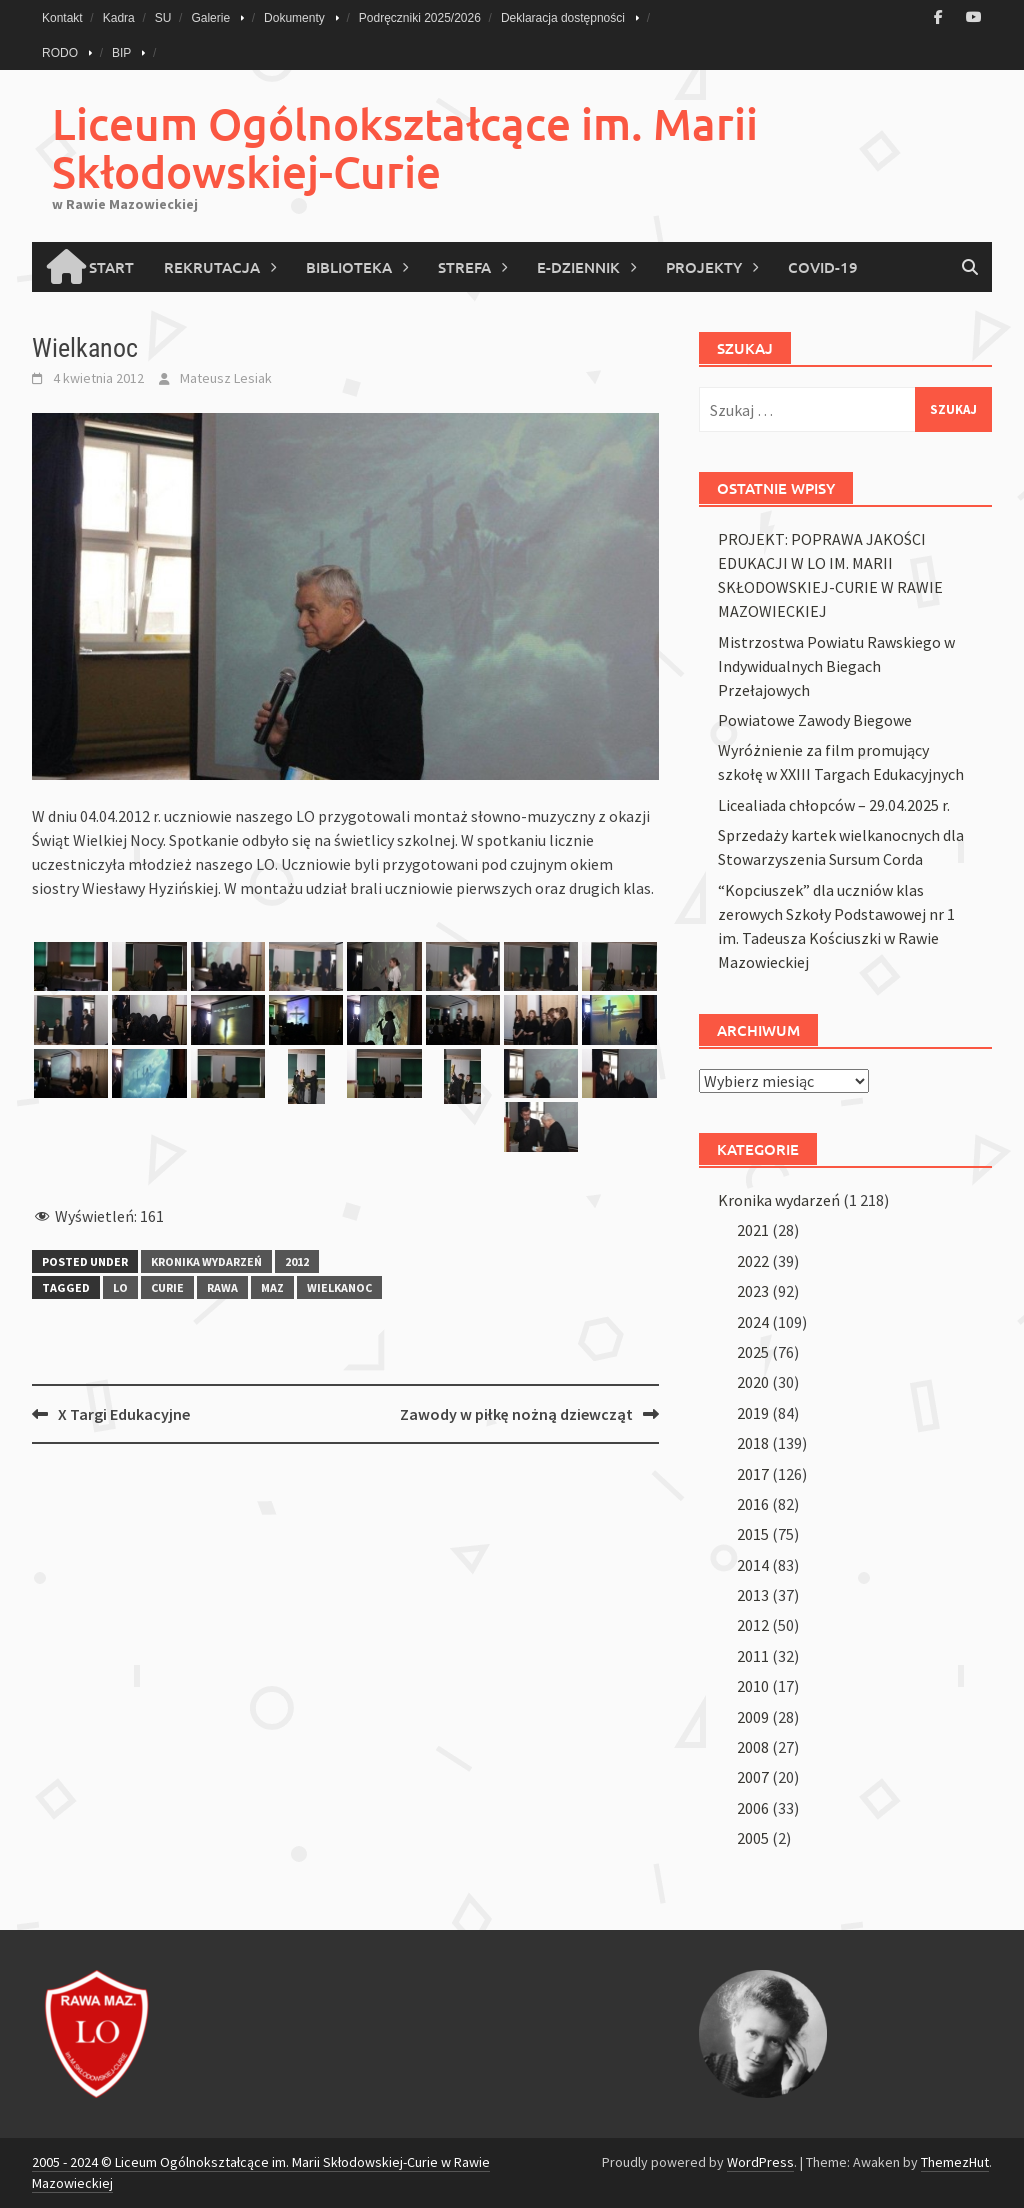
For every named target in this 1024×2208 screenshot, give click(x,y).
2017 (753, 1474)
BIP (121, 53)
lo (120, 1287)
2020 (753, 1382)
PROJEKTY (704, 267)
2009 (753, 1717)
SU (163, 18)
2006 (753, 1808)
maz (272, 1287)
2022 (753, 1261)
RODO (60, 53)
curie (167, 1287)
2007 (753, 1777)
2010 (753, 1686)
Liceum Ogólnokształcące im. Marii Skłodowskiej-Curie (405, 147)
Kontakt (62, 18)
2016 (753, 1504)
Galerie (210, 18)
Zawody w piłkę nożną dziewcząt (516, 1414)
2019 (753, 1413)
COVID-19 (823, 267)
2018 (753, 1443)
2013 (753, 1595)
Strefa (464, 267)
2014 (753, 1565)
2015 (753, 1534)
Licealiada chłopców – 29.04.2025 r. (834, 805)
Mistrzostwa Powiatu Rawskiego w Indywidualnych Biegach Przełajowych (836, 666)
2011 (753, 1656)
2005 (753, 1838)
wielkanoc (339, 1287)
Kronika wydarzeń (206, 1261)
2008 (753, 1747)
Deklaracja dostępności (563, 18)
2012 (297, 1261)
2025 (753, 1352)
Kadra (119, 18)
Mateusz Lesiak (226, 378)
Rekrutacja (212, 267)
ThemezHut (955, 2162)
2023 (753, 1291)
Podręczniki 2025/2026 (420, 18)
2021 (753, 1230)
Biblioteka (349, 267)
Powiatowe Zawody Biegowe (815, 720)
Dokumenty (294, 18)
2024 (753, 1322)
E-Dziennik (578, 267)
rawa (222, 1287)
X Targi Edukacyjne (124, 1414)
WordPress (760, 2162)
